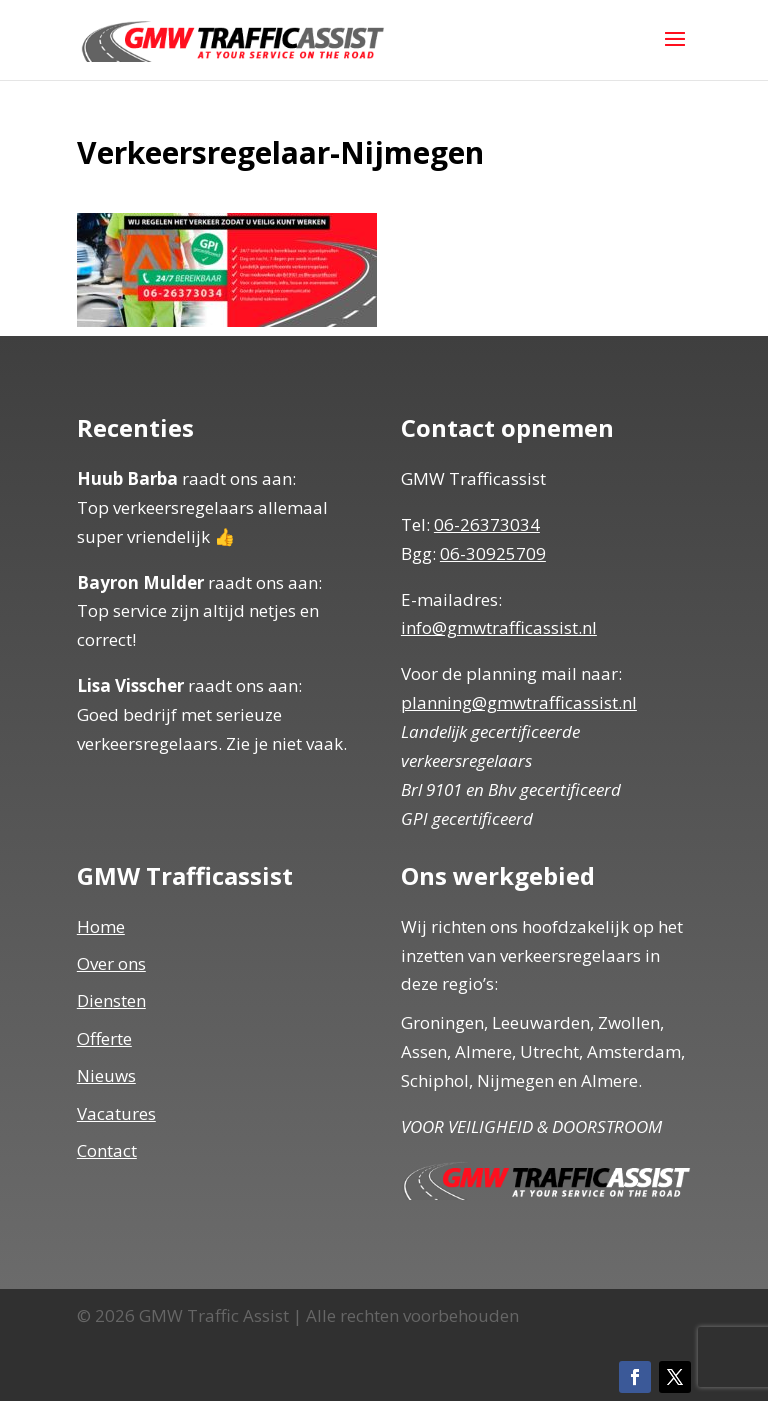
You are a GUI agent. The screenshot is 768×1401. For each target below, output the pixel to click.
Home (101, 926)
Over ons (111, 963)
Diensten (111, 1000)
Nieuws (106, 1075)
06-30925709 (493, 553)
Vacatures (116, 1113)
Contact (107, 1150)
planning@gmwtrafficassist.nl (519, 702)
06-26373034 (487, 524)
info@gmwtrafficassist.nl (499, 627)
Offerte (104, 1038)
